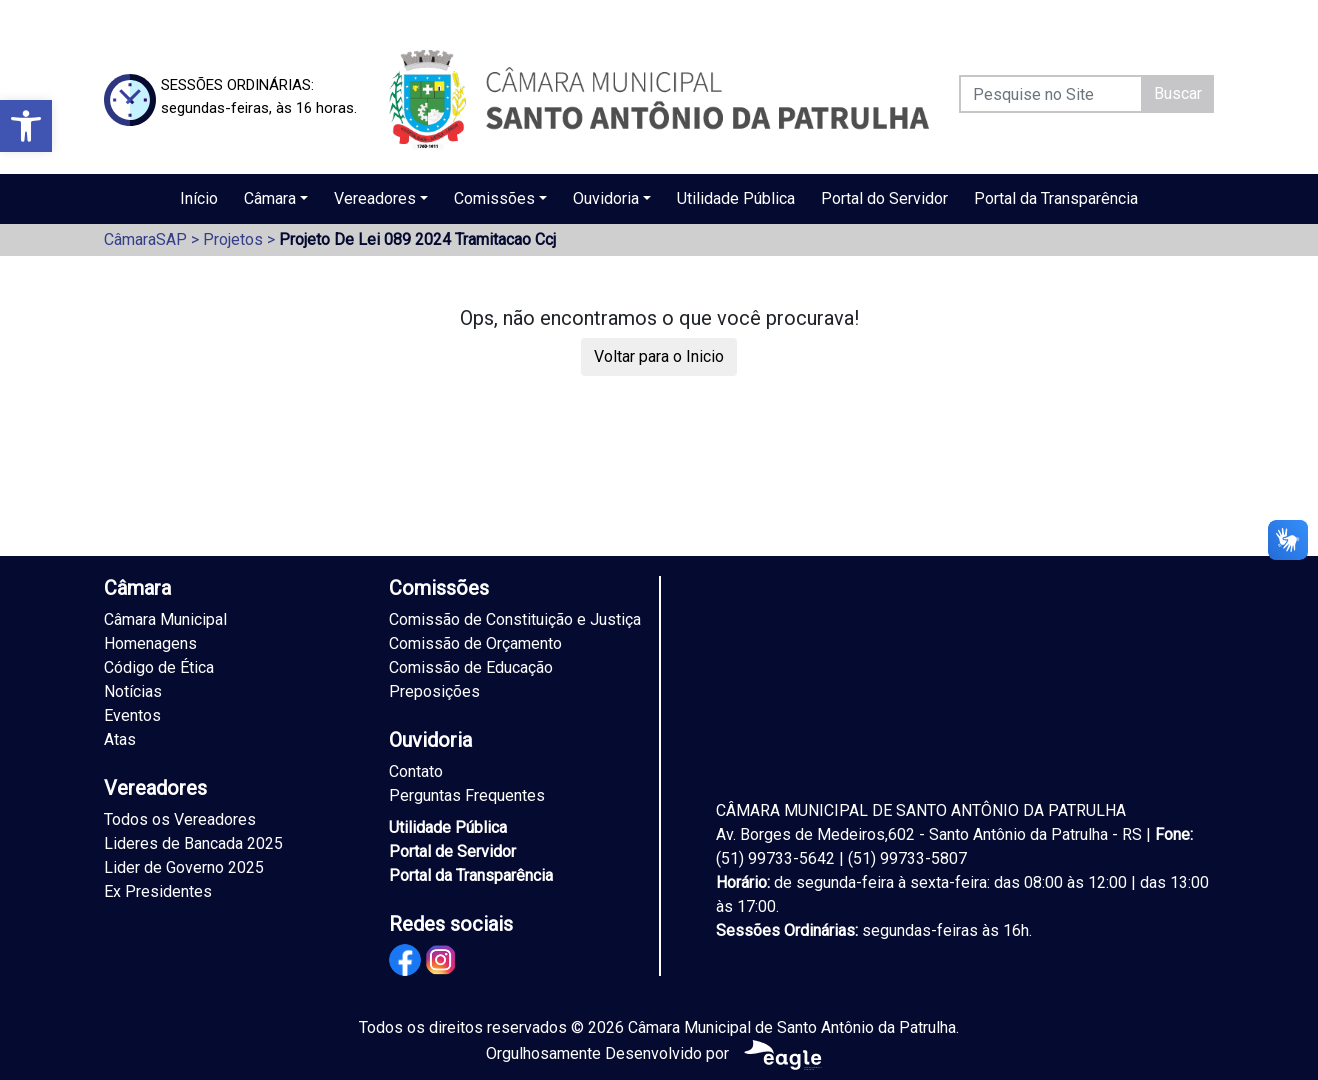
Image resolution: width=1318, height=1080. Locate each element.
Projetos (233, 239)
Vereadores (375, 198)
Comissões (494, 198)
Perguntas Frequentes (467, 795)
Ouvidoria (606, 198)
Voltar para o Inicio (659, 356)
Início (199, 198)
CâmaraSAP (145, 239)
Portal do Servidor (884, 198)
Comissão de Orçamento (475, 643)
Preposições (434, 691)
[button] (26, 126)
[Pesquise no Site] (1051, 94)
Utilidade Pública (736, 198)
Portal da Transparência (1056, 198)
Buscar (1178, 93)
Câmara (270, 198)
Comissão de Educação (471, 667)
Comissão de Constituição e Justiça (515, 619)
